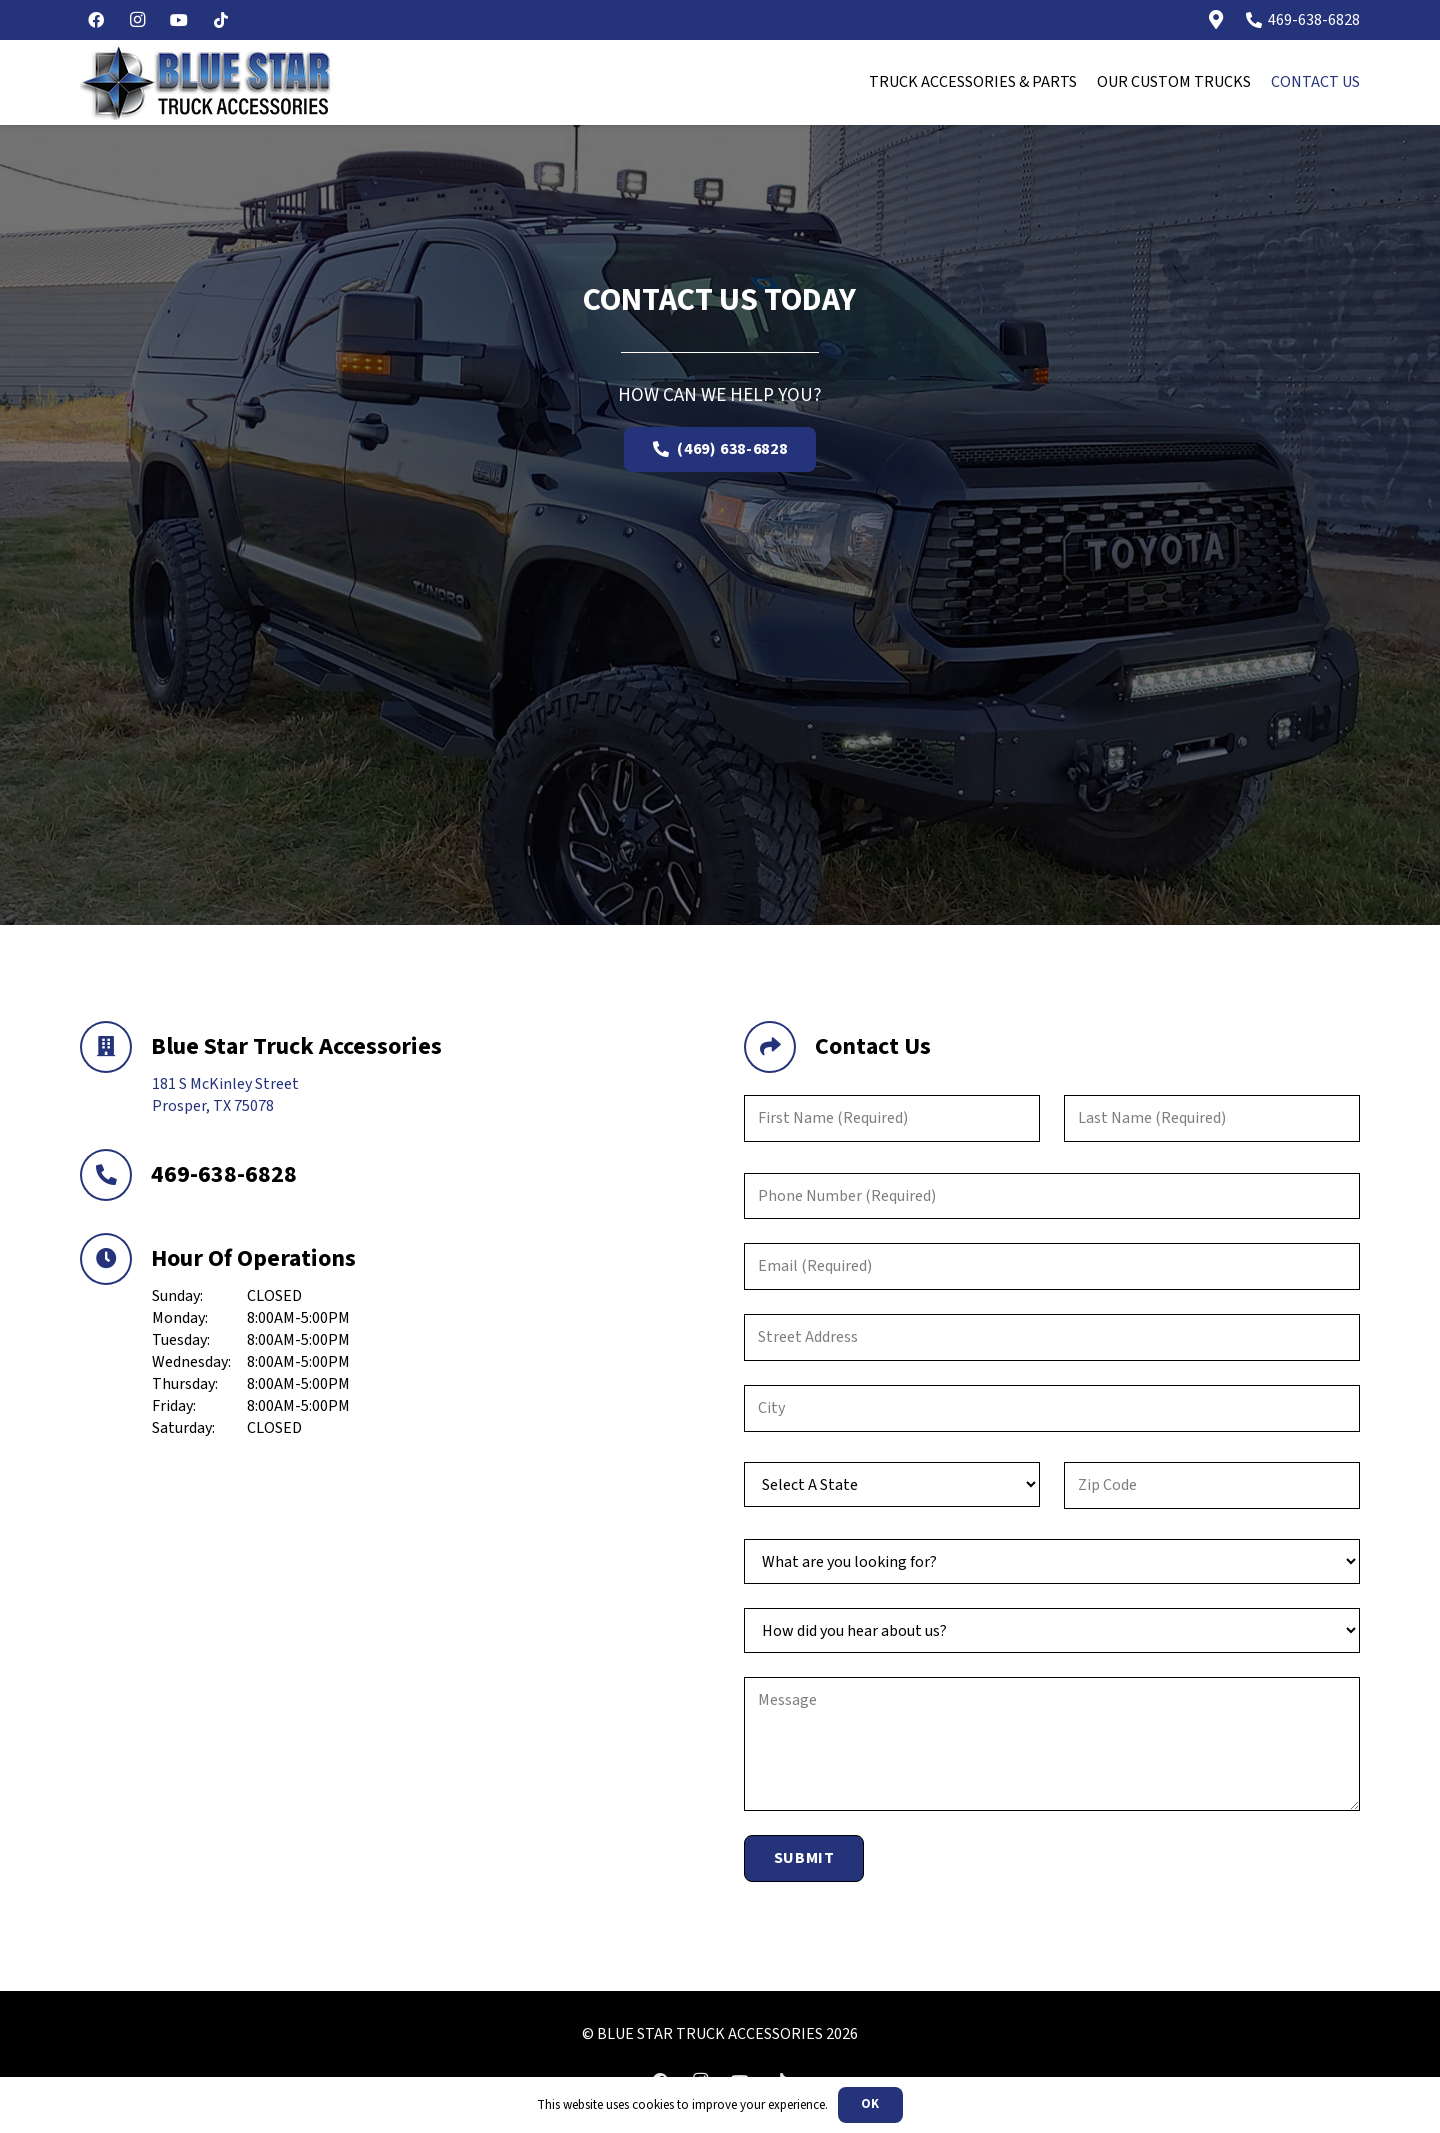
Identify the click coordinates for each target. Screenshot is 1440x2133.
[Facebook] (96, 20)
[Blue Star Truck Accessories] (115, 1047)
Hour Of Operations (253, 1258)
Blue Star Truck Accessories (296, 1046)
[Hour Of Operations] (115, 1259)
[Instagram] (138, 20)
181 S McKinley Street (225, 1084)
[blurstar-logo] (206, 82)
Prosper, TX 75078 (213, 1106)
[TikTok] (221, 20)
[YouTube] (179, 20)
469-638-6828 (224, 1174)
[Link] (1216, 20)
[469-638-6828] (115, 1175)
